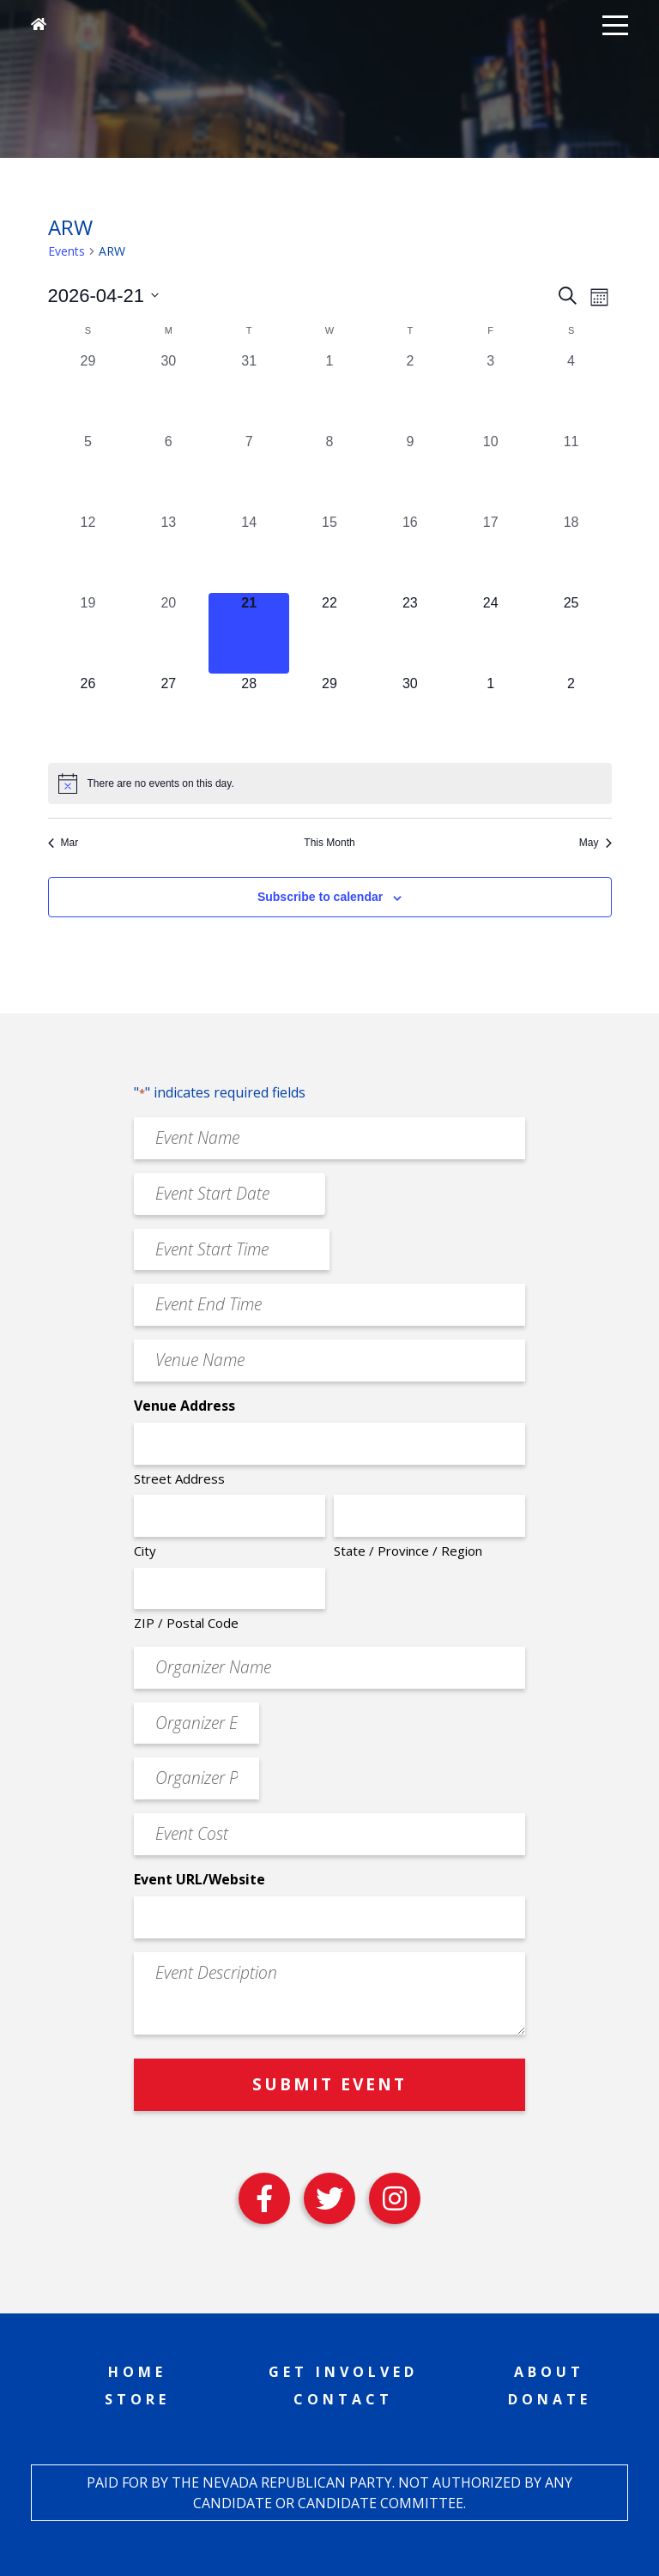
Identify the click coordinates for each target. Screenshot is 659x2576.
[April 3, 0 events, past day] (490, 391)
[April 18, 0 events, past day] (571, 552)
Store (137, 2399)
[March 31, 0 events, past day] (249, 391)
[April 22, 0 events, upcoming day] (329, 633)
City (145, 1550)
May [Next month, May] (595, 843)
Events (66, 251)
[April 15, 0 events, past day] (329, 552)
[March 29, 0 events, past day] (88, 391)
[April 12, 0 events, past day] (88, 552)
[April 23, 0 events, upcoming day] (410, 633)
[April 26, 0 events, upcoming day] (88, 714)
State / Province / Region (408, 1550)
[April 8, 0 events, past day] (329, 472)
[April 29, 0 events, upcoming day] (329, 714)
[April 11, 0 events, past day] (571, 472)
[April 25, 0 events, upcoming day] (571, 633)
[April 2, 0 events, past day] (410, 391)
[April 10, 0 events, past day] (490, 472)
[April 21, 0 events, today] (249, 633)
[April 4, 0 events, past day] (571, 391)
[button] (615, 24)
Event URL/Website (199, 1879)
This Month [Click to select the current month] (329, 843)
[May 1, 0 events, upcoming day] (490, 714)
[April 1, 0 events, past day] (329, 391)
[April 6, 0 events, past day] (168, 472)
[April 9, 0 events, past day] (410, 472)
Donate (549, 2399)
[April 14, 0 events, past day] (249, 552)
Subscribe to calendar (320, 897)
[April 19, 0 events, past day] (88, 633)
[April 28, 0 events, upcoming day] (249, 714)
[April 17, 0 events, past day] (490, 552)
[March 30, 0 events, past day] (168, 391)
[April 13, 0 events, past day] (168, 552)
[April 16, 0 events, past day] (410, 552)
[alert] (330, 783)
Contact (343, 2399)
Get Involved (343, 2371)
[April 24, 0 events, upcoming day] (490, 633)
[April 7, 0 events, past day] (249, 472)
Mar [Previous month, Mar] (63, 843)
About (549, 2371)
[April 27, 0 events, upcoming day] (168, 714)
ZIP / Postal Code (186, 1622)
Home (137, 2371)
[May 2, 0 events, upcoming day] (571, 714)
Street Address (179, 1478)
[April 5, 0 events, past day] (88, 472)
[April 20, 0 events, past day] (168, 633)
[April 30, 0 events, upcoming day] (410, 714)
